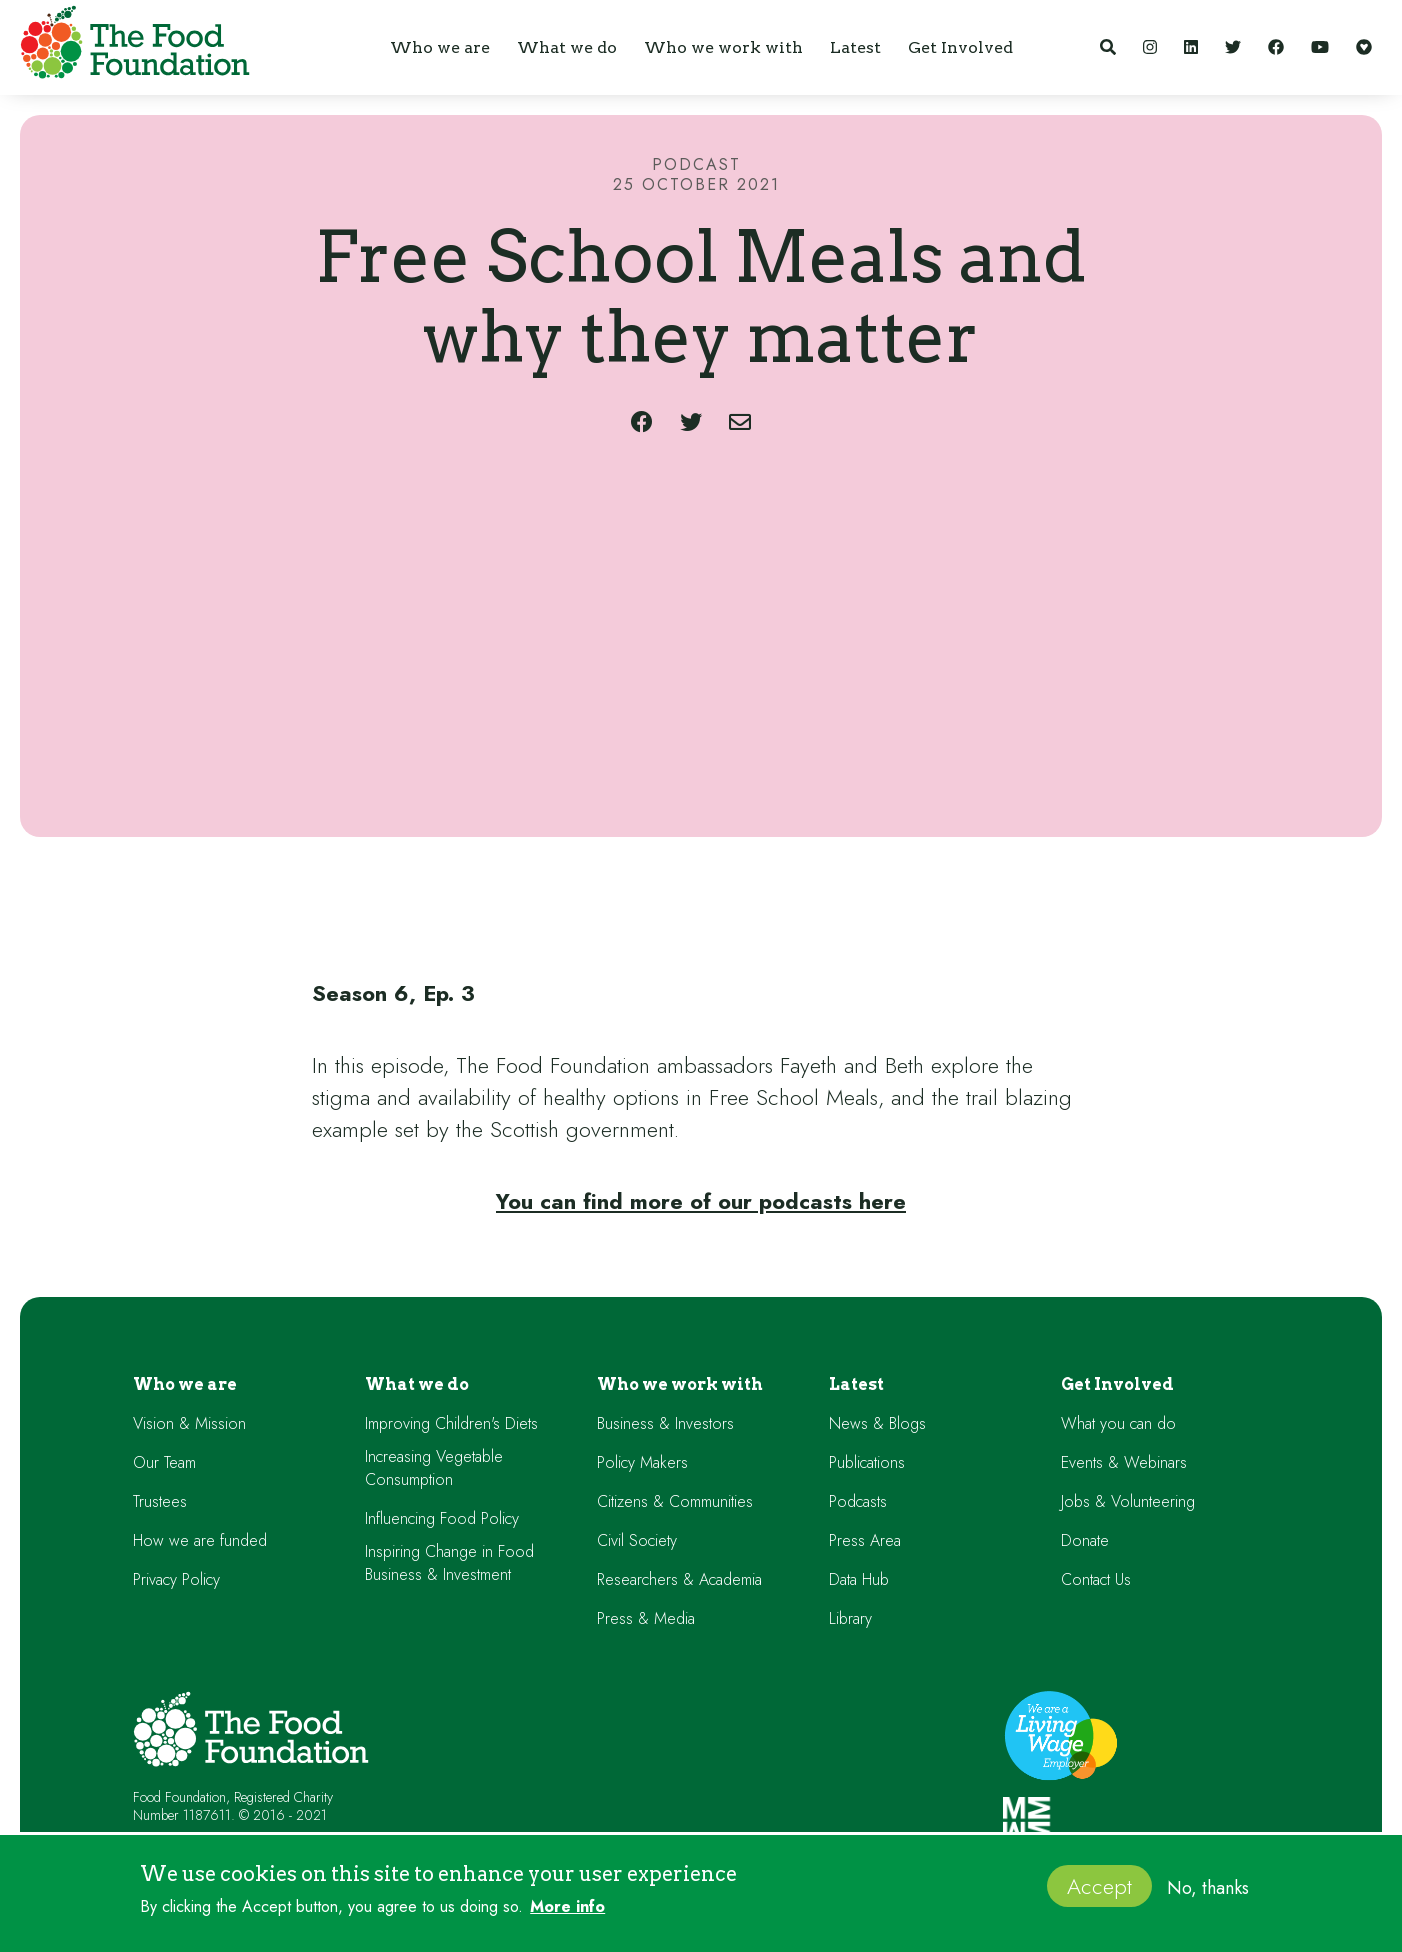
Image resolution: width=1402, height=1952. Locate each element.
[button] (440, 47)
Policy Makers (642, 1462)
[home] (130, 46)
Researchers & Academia (679, 1579)
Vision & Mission (189, 1423)
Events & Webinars (1124, 1462)
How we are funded (200, 1540)
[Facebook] (1276, 47)
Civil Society (637, 1540)
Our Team (164, 1462)
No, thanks (1208, 1888)
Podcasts (858, 1501)
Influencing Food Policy (442, 1518)
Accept (1099, 1886)
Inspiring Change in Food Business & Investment (449, 1563)
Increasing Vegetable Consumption (434, 1468)
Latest (856, 1384)
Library (850, 1618)
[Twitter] (1233, 47)
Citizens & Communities (675, 1501)
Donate (1085, 1540)
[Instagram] (1150, 47)
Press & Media (646, 1618)
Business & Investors (665, 1423)
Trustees (160, 1501)
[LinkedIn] (1191, 47)
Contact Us (1096, 1579)
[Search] (1108, 47)
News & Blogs (877, 1423)
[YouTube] (1320, 47)
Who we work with (680, 1384)
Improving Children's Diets (451, 1423)
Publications (867, 1462)
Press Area (865, 1540)
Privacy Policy (176, 1579)
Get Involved (1117, 1384)
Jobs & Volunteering (1128, 1501)
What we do (417, 1384)
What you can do (1118, 1423)
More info (567, 1907)
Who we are (185, 1384)
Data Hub (859, 1579)
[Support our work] (1364, 47)
